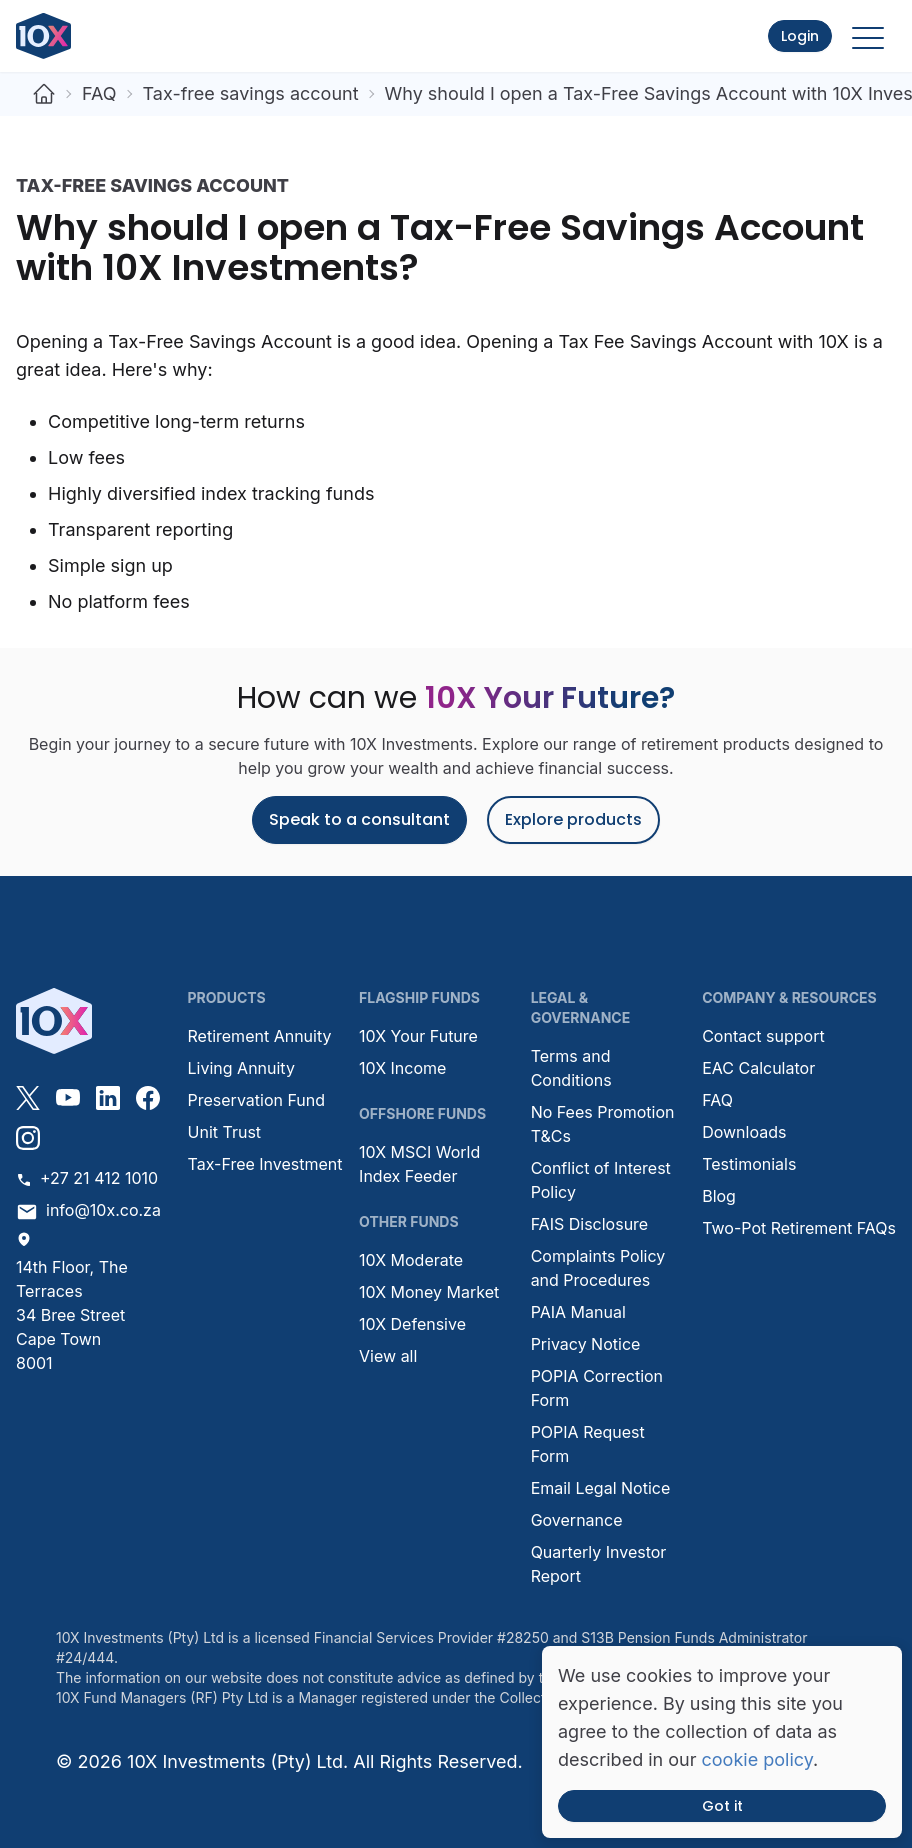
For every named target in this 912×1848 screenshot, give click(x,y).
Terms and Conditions (571, 1068)
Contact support (763, 1036)
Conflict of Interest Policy (601, 1180)
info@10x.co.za (88, 1211)
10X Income (402, 1068)
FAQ (99, 93)
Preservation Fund (257, 1100)
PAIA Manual (578, 1312)
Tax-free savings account (251, 93)
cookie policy (757, 1759)
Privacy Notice (586, 1344)
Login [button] (800, 36)
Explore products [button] (573, 819)
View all (388, 1356)
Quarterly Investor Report (599, 1564)
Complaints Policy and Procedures (598, 1268)
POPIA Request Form (588, 1444)
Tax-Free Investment (265, 1164)
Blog (719, 1196)
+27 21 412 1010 (87, 1178)
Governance (577, 1520)
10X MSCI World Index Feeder (419, 1164)
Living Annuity (241, 1068)
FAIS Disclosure (590, 1224)
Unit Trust (225, 1132)
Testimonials (749, 1164)
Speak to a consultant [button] (359, 819)
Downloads (744, 1132)
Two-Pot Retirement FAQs (799, 1228)
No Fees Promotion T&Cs (603, 1124)
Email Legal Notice (601, 1488)
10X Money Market (429, 1292)
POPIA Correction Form (597, 1388)
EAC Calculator (758, 1068)
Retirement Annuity (260, 1036)
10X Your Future (418, 1036)
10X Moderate (411, 1260)
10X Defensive (412, 1324)
